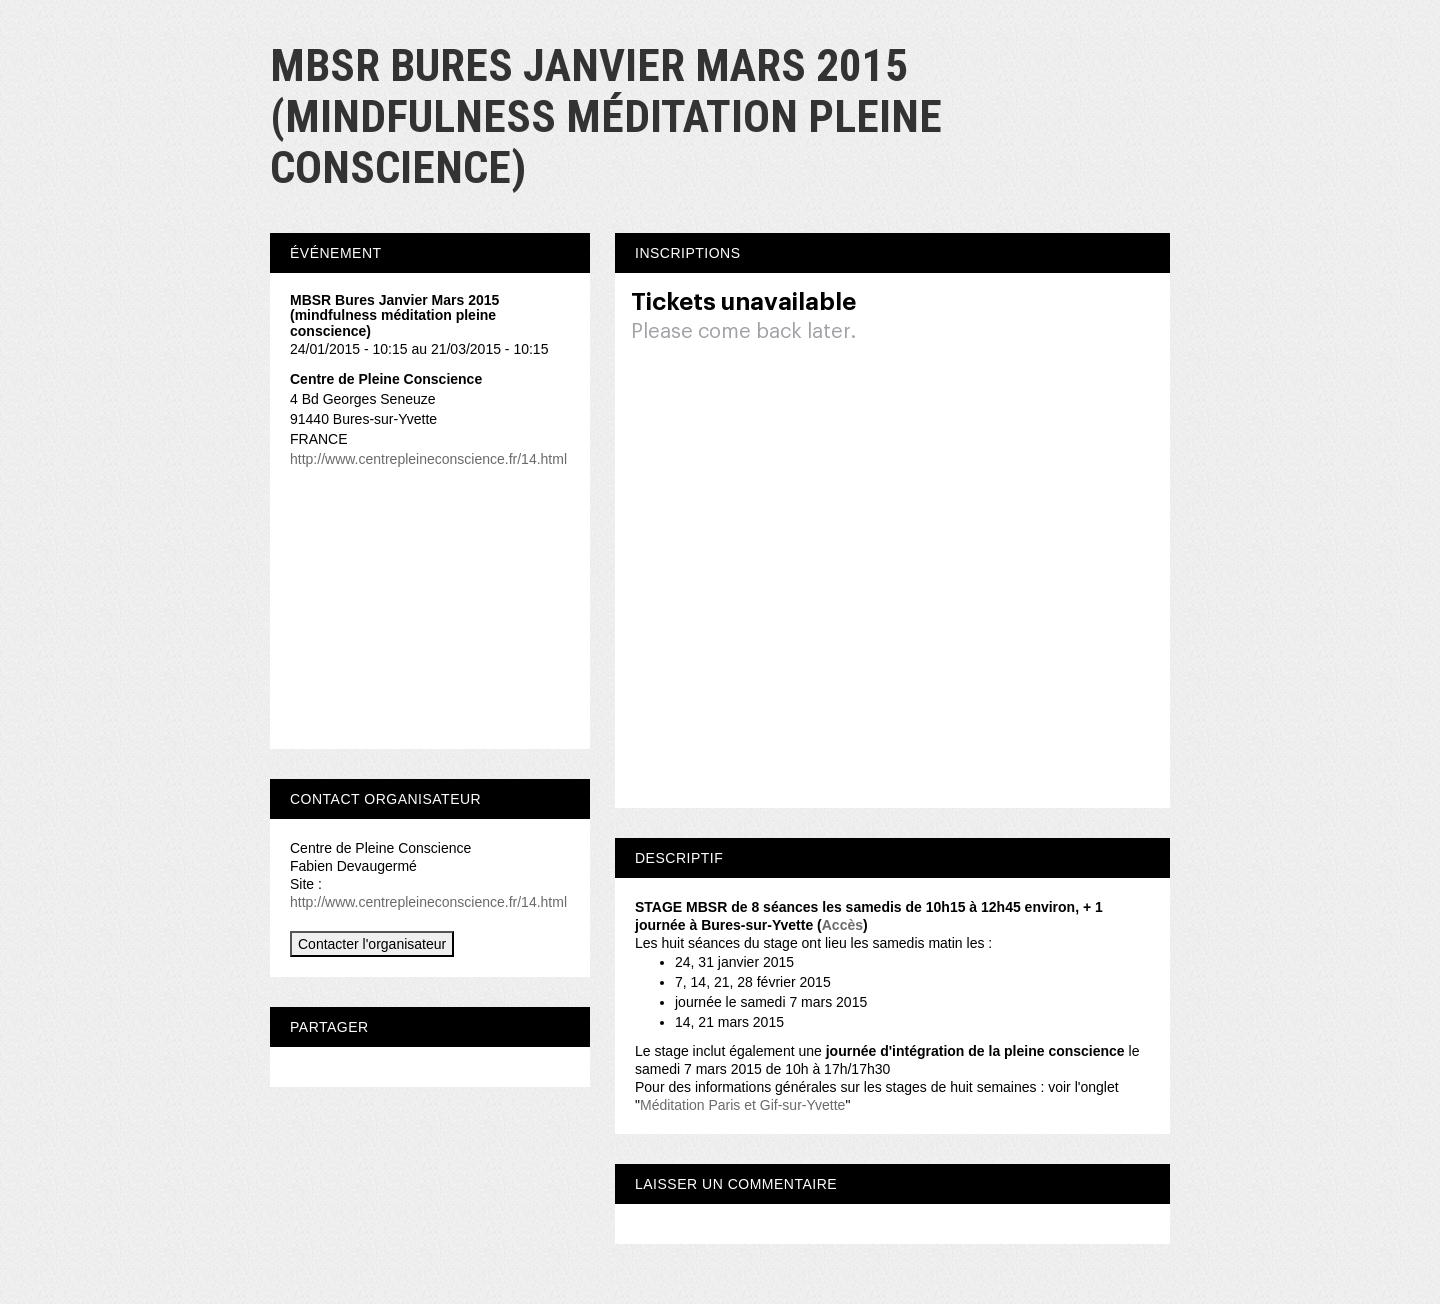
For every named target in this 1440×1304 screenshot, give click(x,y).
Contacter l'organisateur (372, 944)
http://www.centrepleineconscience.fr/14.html (428, 459)
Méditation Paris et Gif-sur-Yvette (742, 1105)
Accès (842, 925)
